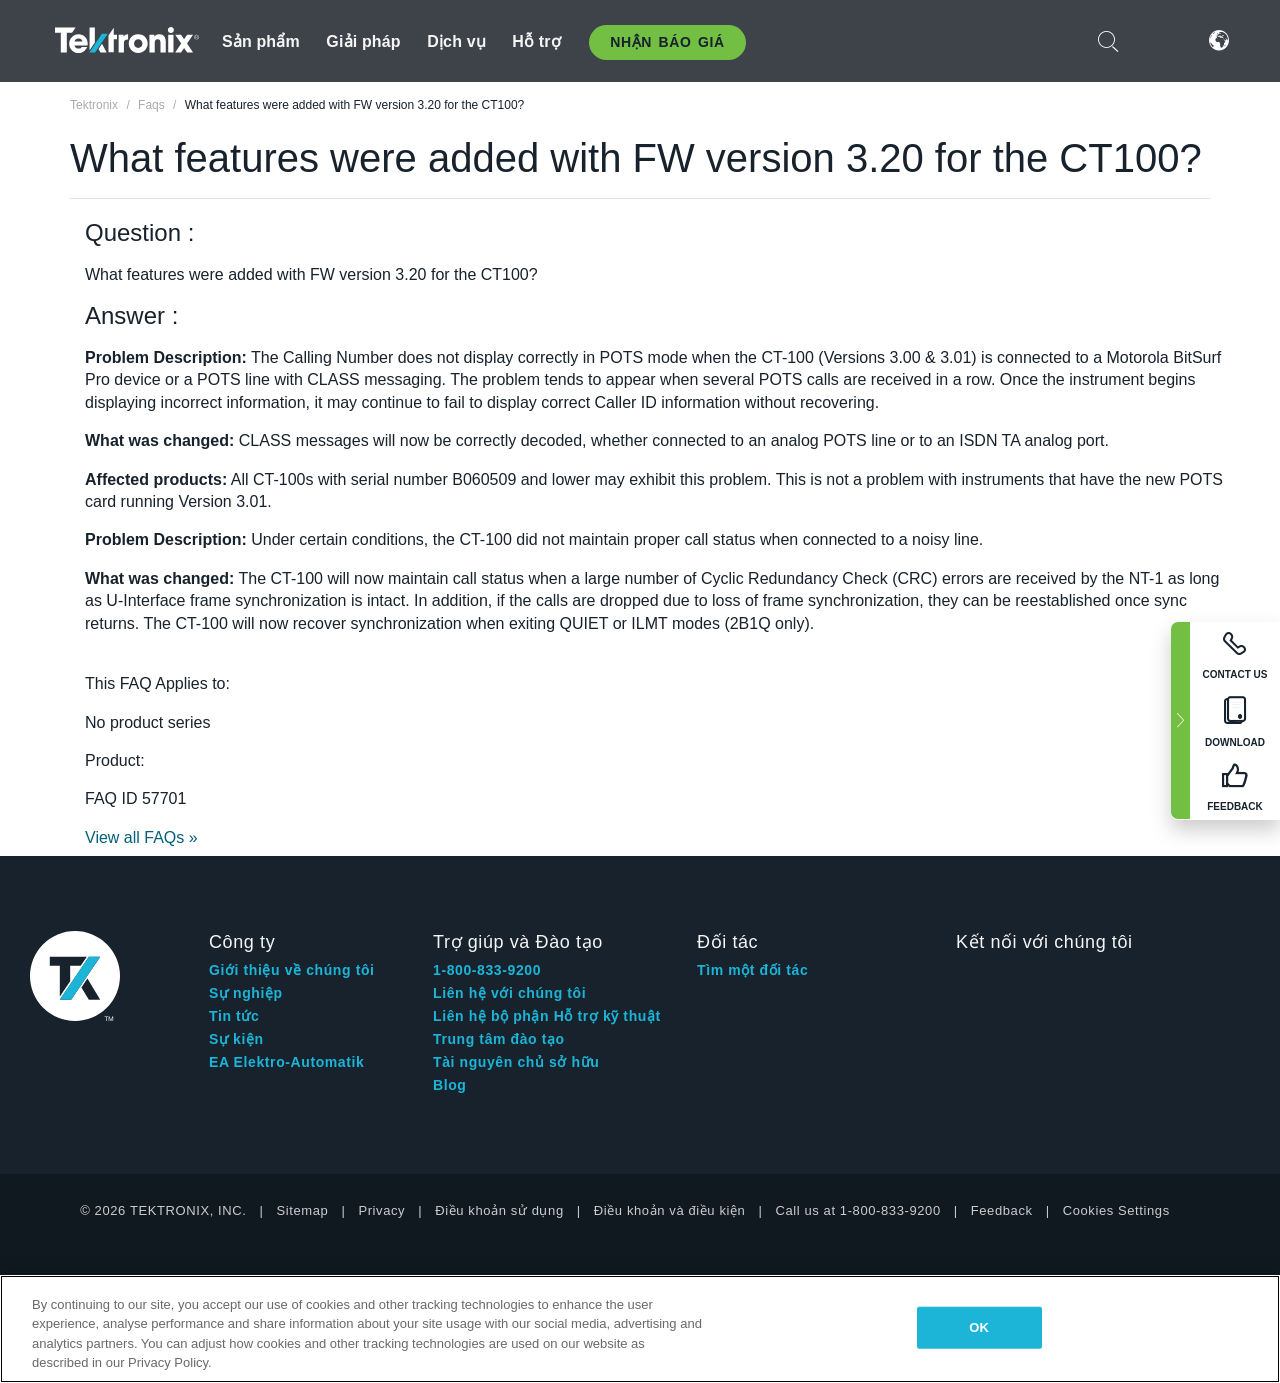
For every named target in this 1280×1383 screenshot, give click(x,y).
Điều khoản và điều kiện (670, 1210)
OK (979, 1327)
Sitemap (303, 1210)
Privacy (381, 1210)
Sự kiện (236, 1039)
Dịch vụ (456, 41)
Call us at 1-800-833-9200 (857, 1210)
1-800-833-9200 (487, 970)
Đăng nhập (1159, 40)
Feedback (1002, 1210)
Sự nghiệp (246, 993)
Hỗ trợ (536, 41)
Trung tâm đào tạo (499, 1039)
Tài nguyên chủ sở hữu (516, 1062)
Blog (450, 1085)
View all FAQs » (141, 837)
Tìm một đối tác (752, 970)
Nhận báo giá (667, 42)
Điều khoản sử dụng (499, 1210)
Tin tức (234, 1016)
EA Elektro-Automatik (286, 1062)
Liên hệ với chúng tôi (509, 993)
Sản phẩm (261, 41)
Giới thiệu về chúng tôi (292, 970)
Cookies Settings (1116, 1210)
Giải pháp (363, 41)
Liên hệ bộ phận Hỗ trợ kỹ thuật (547, 1016)
